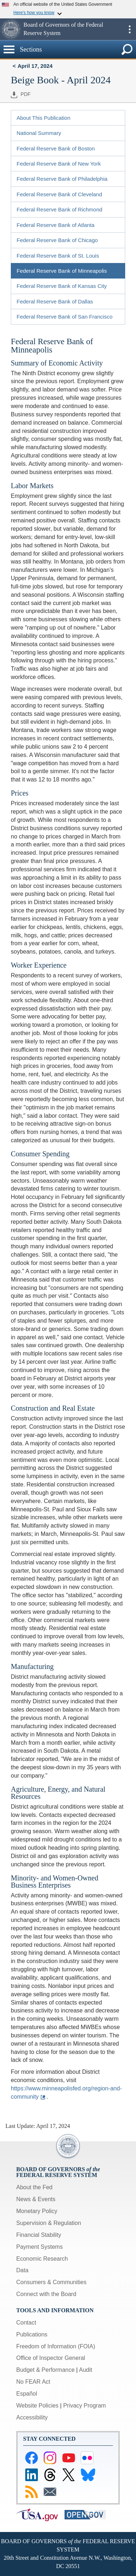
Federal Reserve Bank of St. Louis (58, 256)
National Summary (39, 133)
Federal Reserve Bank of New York (59, 164)
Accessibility (32, 2417)
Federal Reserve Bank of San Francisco (65, 317)
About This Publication (43, 118)
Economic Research (42, 2259)
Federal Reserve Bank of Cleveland (59, 194)
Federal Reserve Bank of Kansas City (62, 286)
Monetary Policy (36, 2211)
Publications (31, 2334)
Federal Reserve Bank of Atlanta (56, 225)
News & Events (35, 2199)
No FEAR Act (33, 2382)
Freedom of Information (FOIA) (55, 2346)
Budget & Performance (45, 2370)
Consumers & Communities (51, 2282)
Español (26, 2394)
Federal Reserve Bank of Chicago (57, 240)
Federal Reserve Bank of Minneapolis (62, 271)
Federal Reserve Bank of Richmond (59, 209)
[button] (11, 29)
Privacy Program (84, 2405)
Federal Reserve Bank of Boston (56, 148)
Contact (26, 2322)
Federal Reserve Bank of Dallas (55, 301)
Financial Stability (38, 2235)
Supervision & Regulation (48, 2223)
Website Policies (37, 2405)
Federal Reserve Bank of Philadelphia (62, 179)
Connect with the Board (46, 2294)
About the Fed (34, 2187)
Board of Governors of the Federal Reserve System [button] (63, 29)
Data (22, 2270)
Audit (85, 2370)
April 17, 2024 (35, 66)
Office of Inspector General (50, 2358)
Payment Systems (39, 2247)
